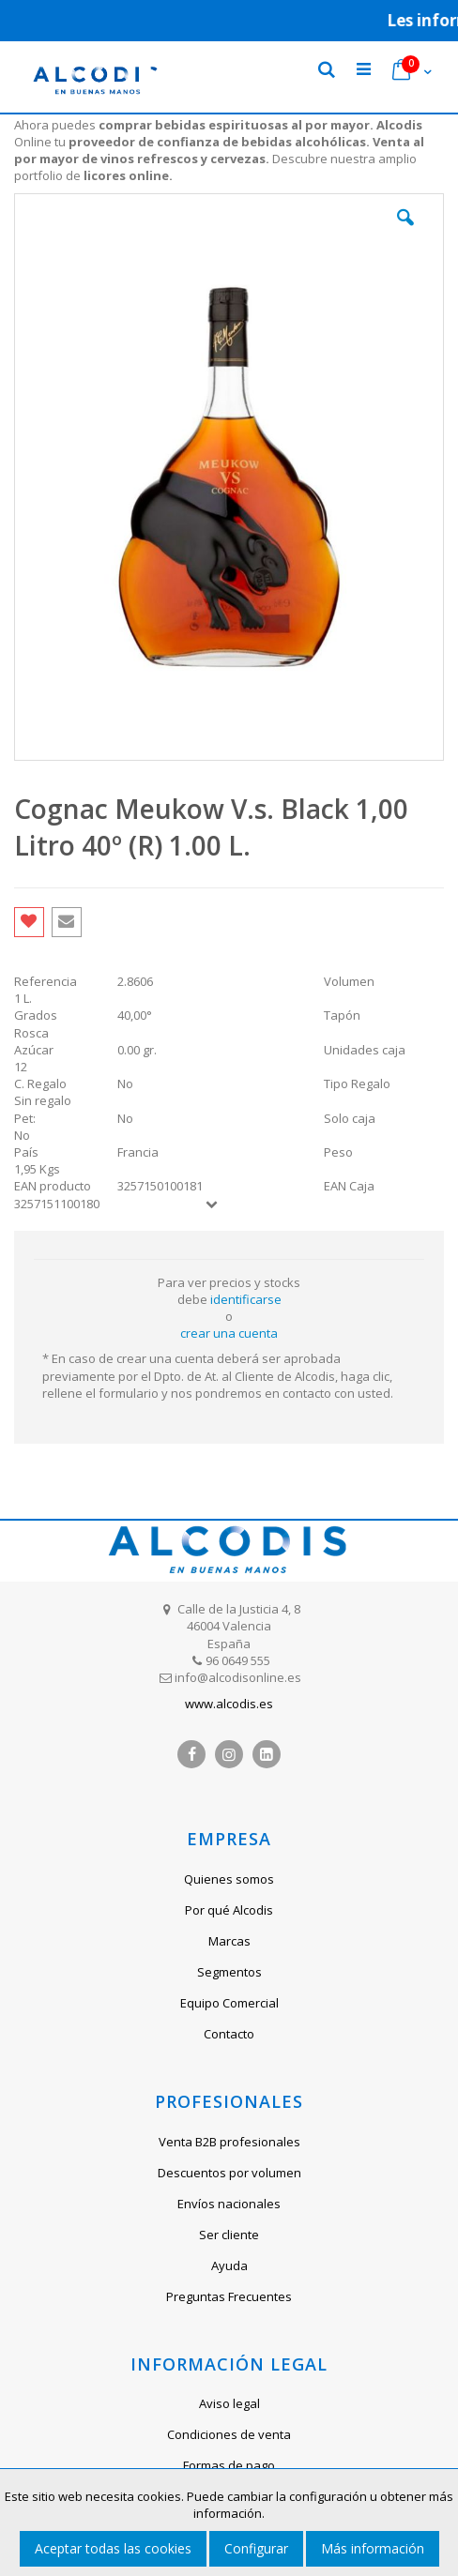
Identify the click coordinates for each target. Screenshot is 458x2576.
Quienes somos (229, 1879)
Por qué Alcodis (229, 1910)
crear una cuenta (229, 1333)
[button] (405, 231)
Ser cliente (229, 2234)
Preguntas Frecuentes (229, 2296)
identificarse (246, 1299)
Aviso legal (229, 2403)
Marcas (229, 1940)
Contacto (229, 2033)
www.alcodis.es (229, 1703)
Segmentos (229, 1971)
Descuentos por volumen (229, 2172)
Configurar (256, 2548)
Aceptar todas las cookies (113, 2548)
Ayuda (229, 2265)
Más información (372, 2548)
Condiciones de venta (229, 2434)
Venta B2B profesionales (229, 2141)
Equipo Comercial (229, 2002)
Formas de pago (229, 2465)
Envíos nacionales (229, 2203)
